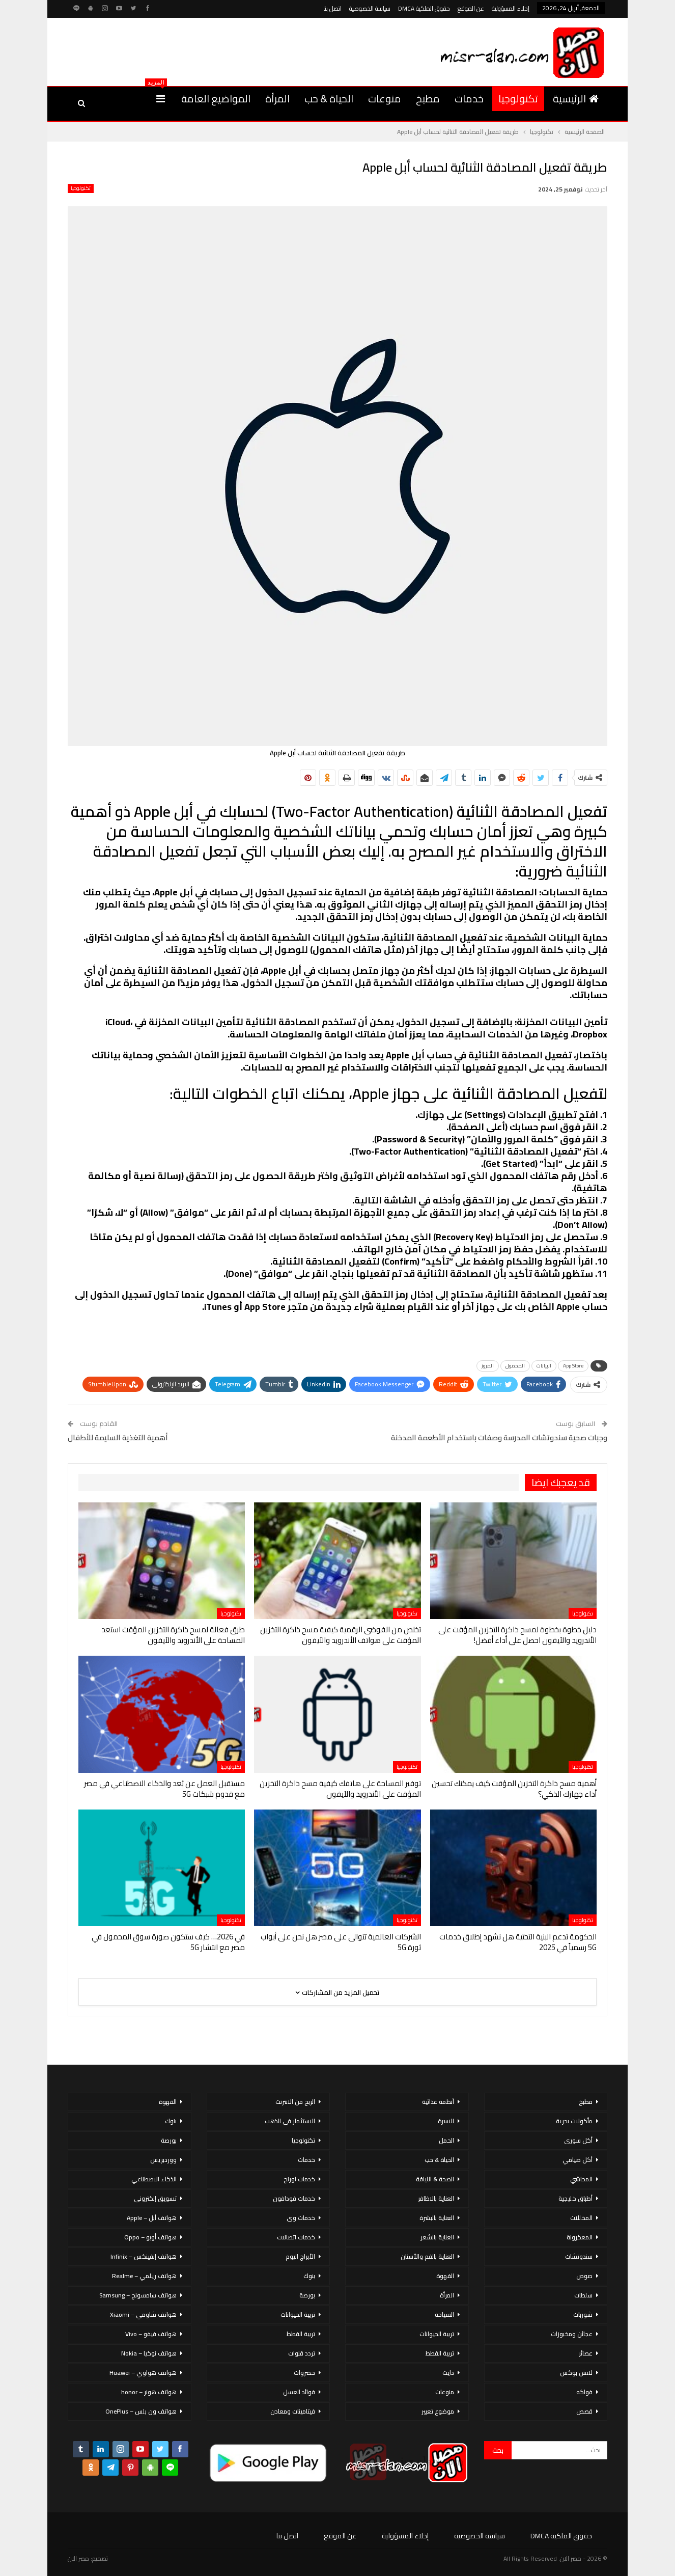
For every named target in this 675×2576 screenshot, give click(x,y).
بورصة (307, 2295)
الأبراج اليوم (300, 2256)
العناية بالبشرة (436, 2218)
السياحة (444, 2314)
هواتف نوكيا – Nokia (149, 2353)
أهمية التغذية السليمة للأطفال (118, 1437)
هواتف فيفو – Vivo (151, 2334)
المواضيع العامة (215, 98)
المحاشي (581, 2179)
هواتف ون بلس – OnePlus (141, 2411)
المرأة (277, 98)
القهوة (445, 2276)
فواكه (584, 2392)
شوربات (583, 2314)
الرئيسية (576, 98)
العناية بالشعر (437, 2237)
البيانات (544, 1366)
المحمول (515, 1366)
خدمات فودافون (294, 2198)
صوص (584, 2276)
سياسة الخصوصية (369, 8)
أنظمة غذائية (438, 2101)
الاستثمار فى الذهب (290, 2121)
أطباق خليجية (575, 2198)
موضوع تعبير (437, 2411)
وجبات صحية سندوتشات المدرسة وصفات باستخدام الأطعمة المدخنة (499, 1437)
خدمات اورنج (299, 2179)
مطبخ (428, 98)
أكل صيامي (577, 2160)
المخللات (581, 2218)
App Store (573, 1366)
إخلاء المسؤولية (510, 8)
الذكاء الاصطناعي (154, 2179)
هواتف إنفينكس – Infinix (143, 2256)
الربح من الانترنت (295, 2101)
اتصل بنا (332, 8)
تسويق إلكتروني (155, 2198)
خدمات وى (301, 2218)
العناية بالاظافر (436, 2198)
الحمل (446, 2140)
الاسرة (446, 2121)
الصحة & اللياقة (435, 2179)
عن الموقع (471, 8)
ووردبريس (163, 2160)
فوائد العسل (299, 2392)
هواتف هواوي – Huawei (143, 2372)
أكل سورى (578, 2140)
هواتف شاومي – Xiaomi (143, 2314)
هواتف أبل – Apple (152, 2218)
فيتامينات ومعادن (292, 2411)
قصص (584, 2411)
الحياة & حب (328, 98)
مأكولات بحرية (574, 2121)
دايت (448, 2372)
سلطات (583, 2295)
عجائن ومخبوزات (572, 2334)
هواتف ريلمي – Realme (144, 2276)
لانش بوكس (576, 2372)
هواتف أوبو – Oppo (150, 2237)
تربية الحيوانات (436, 2334)
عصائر (586, 2353)
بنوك (309, 2276)
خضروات (304, 2372)
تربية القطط (440, 2353)
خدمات (469, 98)
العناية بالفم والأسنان (427, 2256)
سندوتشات (579, 2256)
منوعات (384, 98)
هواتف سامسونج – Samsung (138, 2295)
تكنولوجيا (518, 98)
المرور (488, 1366)
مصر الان (78, 2558)
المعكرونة (580, 2237)
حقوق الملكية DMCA (424, 8)
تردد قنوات (301, 2353)
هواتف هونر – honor (149, 2392)
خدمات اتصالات (296, 2237)
